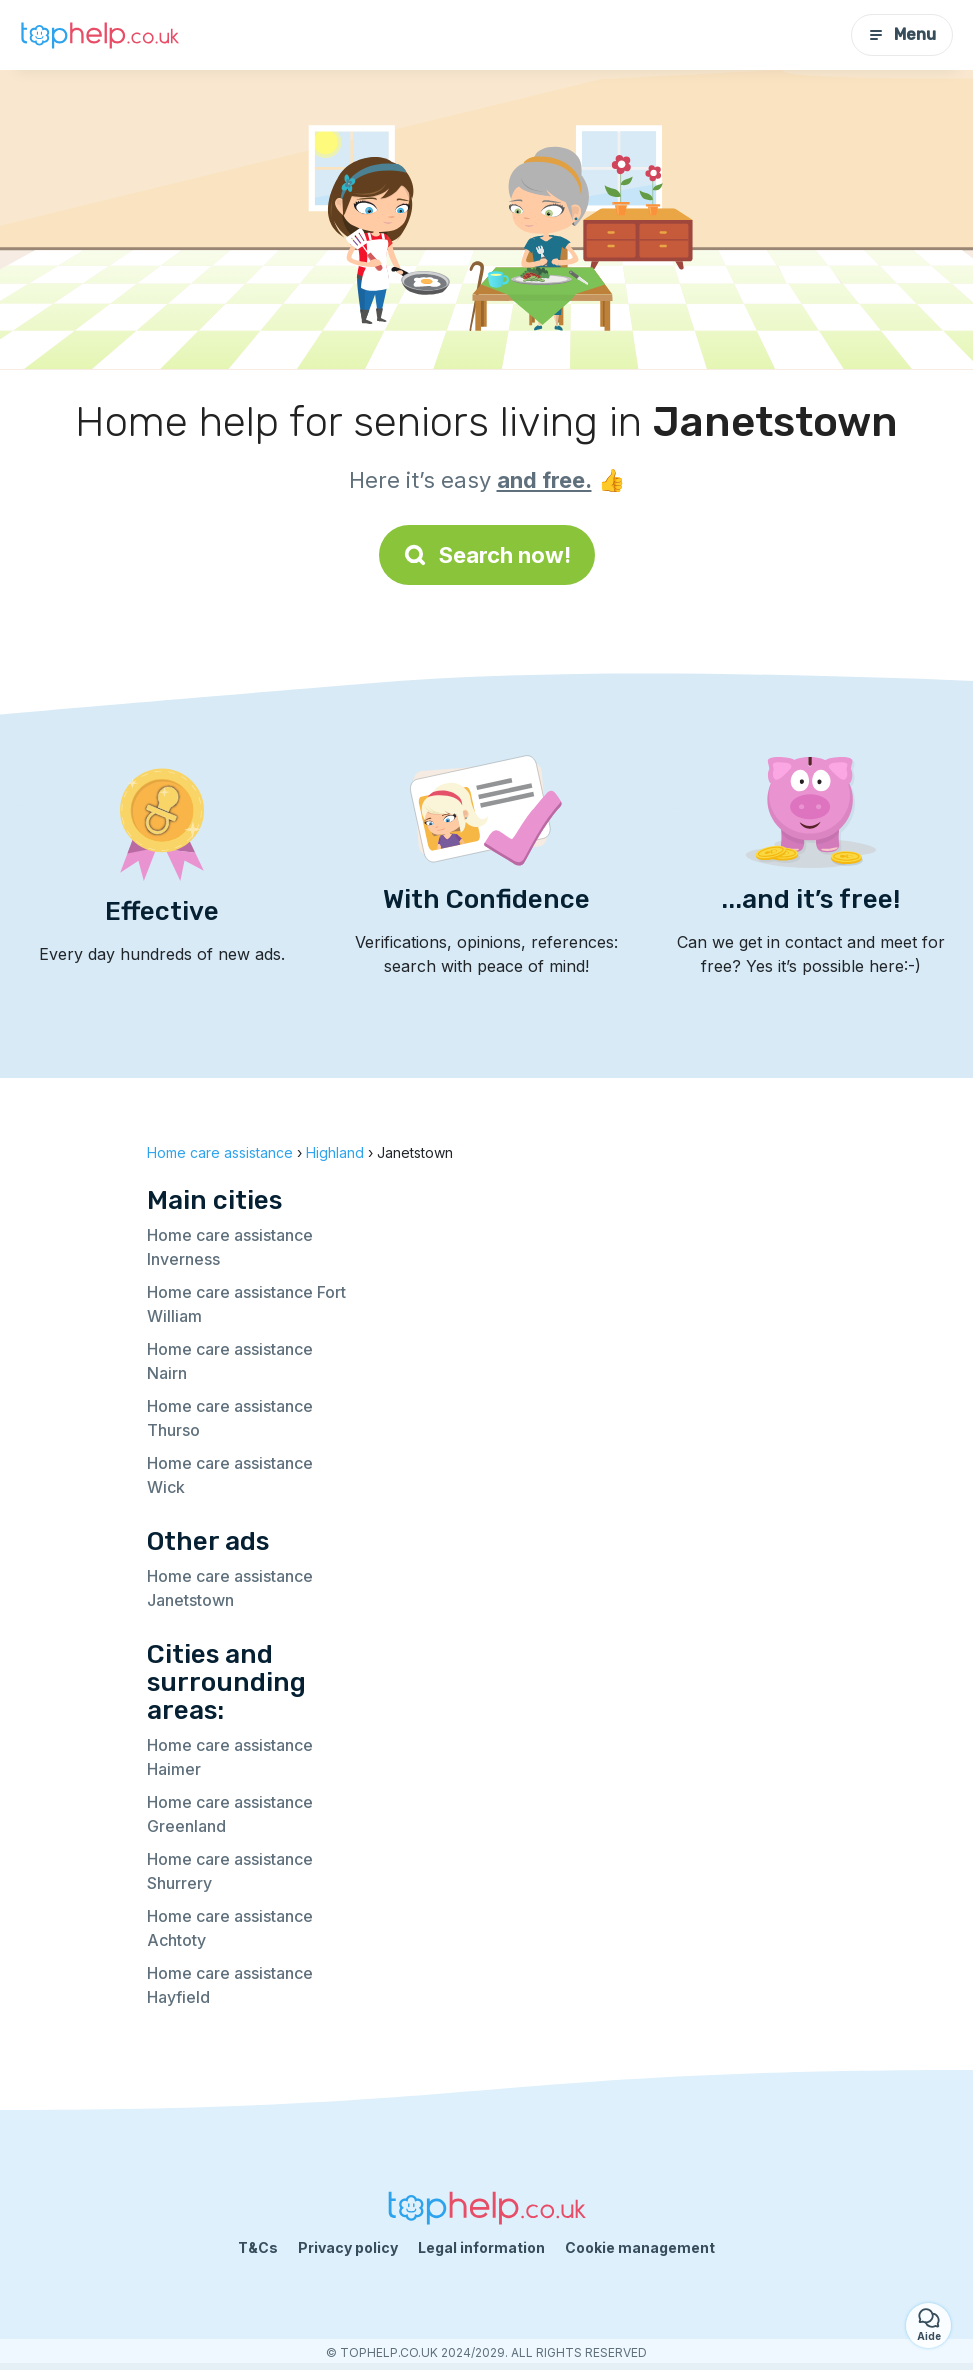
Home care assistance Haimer (230, 1757)
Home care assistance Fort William (246, 1304)
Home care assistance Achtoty (230, 1928)
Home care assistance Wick (230, 1475)
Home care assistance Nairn (230, 1361)
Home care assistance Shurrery (230, 1871)
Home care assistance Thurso (230, 1418)
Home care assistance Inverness (230, 1247)
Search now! (487, 555)
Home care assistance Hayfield (230, 1985)
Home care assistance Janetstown (230, 1588)
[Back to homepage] (100, 35)
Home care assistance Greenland (230, 1814)
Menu (902, 34)
